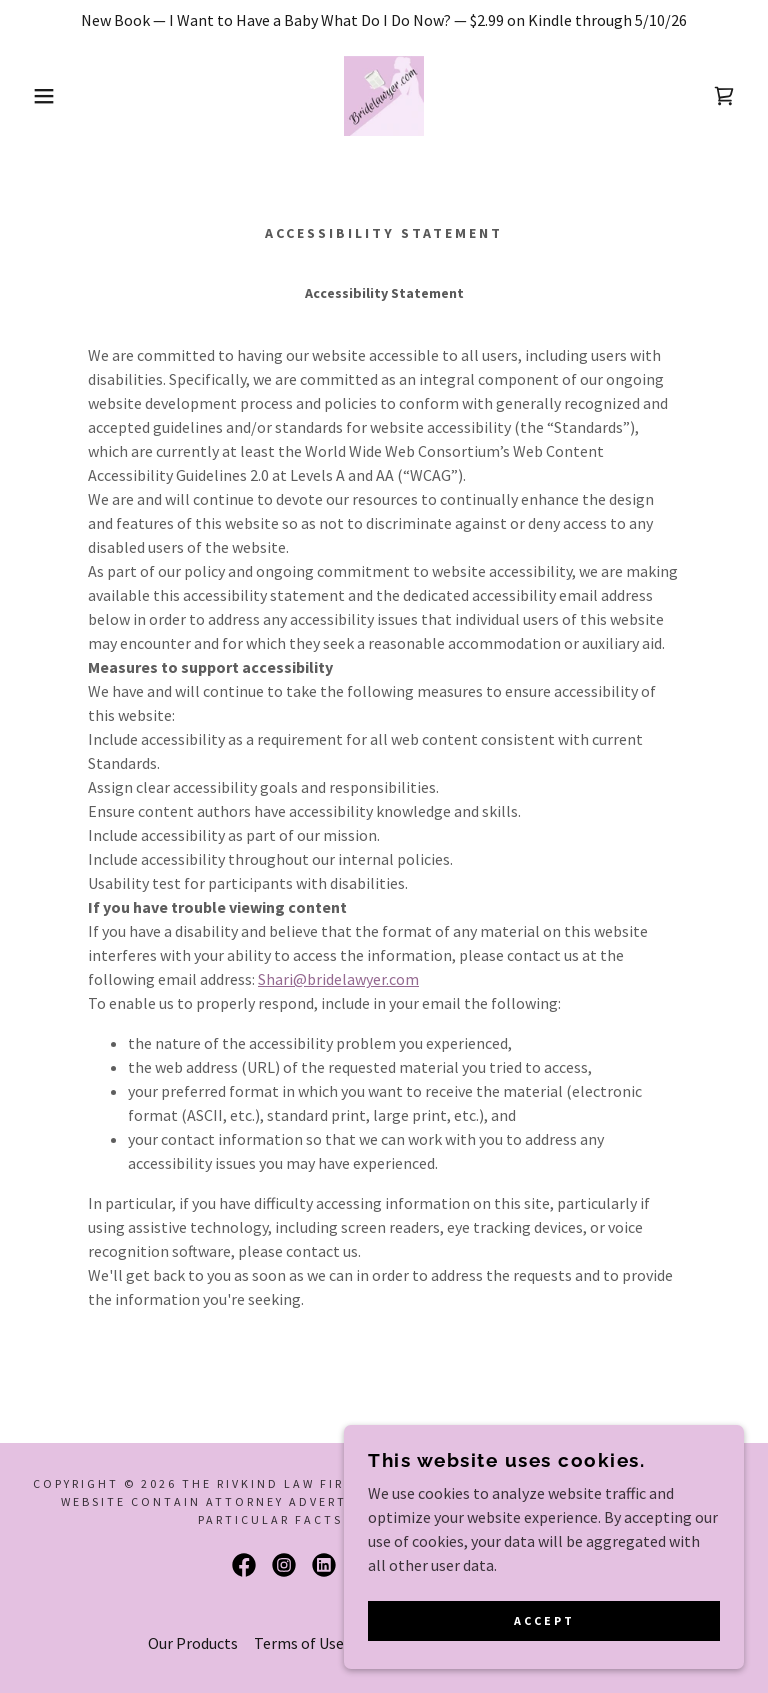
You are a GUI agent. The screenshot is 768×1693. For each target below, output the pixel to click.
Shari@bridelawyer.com (338, 979)
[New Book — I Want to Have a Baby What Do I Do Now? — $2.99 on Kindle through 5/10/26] (384, 20)
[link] (384, 96)
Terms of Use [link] (299, 1643)
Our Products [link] (193, 1643)
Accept (544, 1621)
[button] (38, 96)
